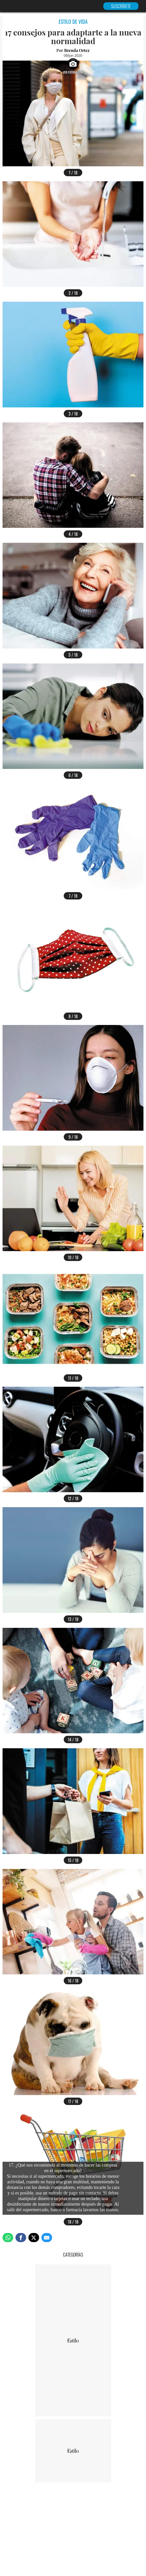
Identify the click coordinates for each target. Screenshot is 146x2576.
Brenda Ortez (77, 50)
